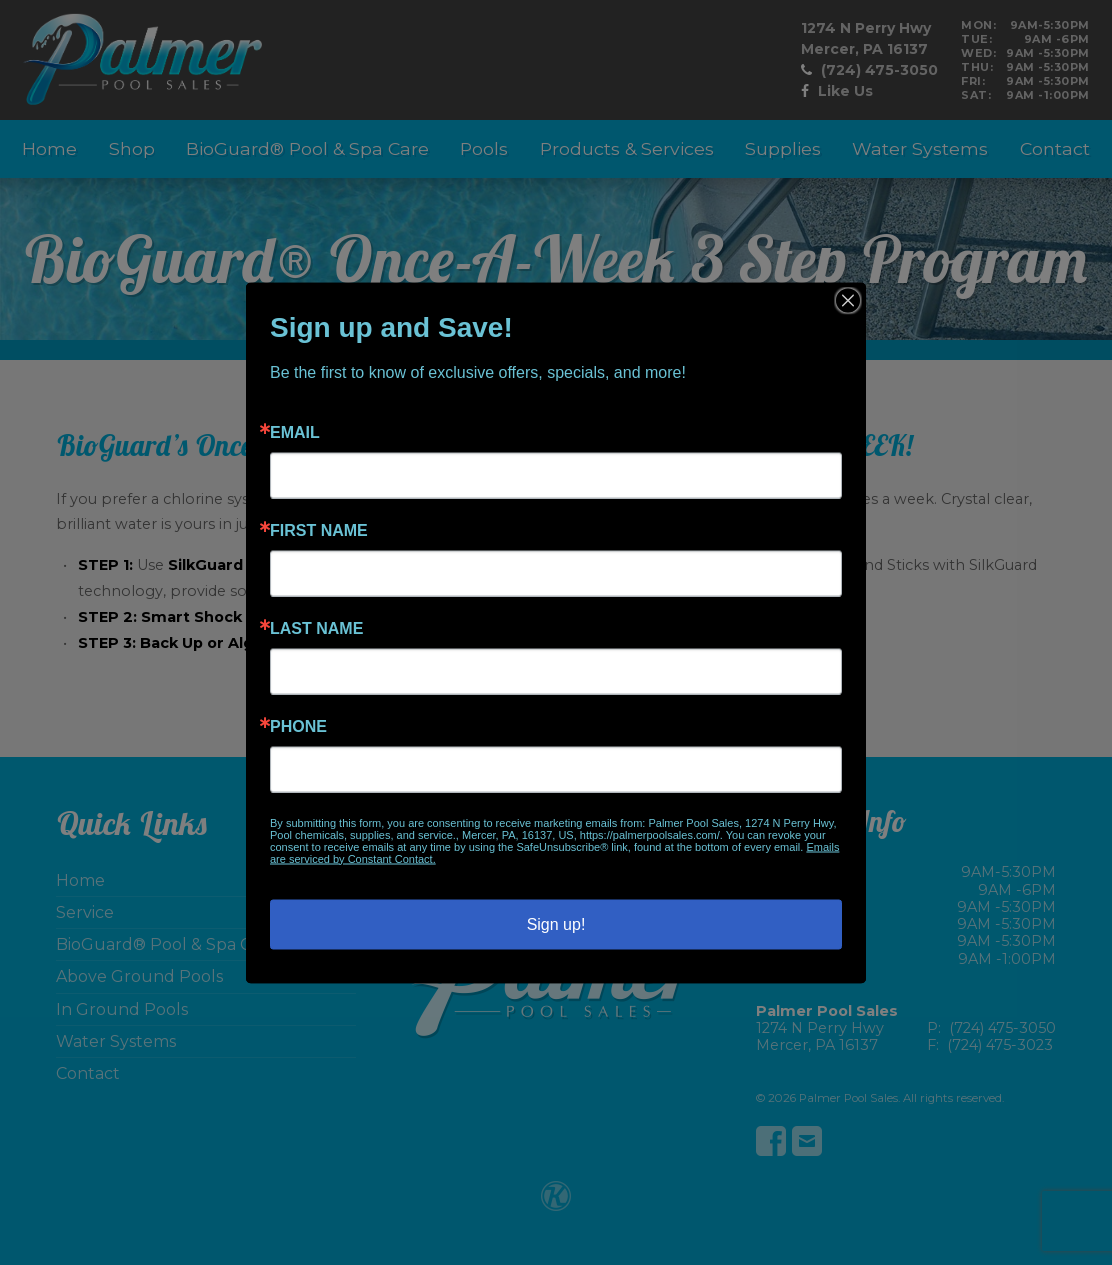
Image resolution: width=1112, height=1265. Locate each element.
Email (295, 432)
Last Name (316, 628)
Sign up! (556, 923)
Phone (298, 726)
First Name (319, 530)
